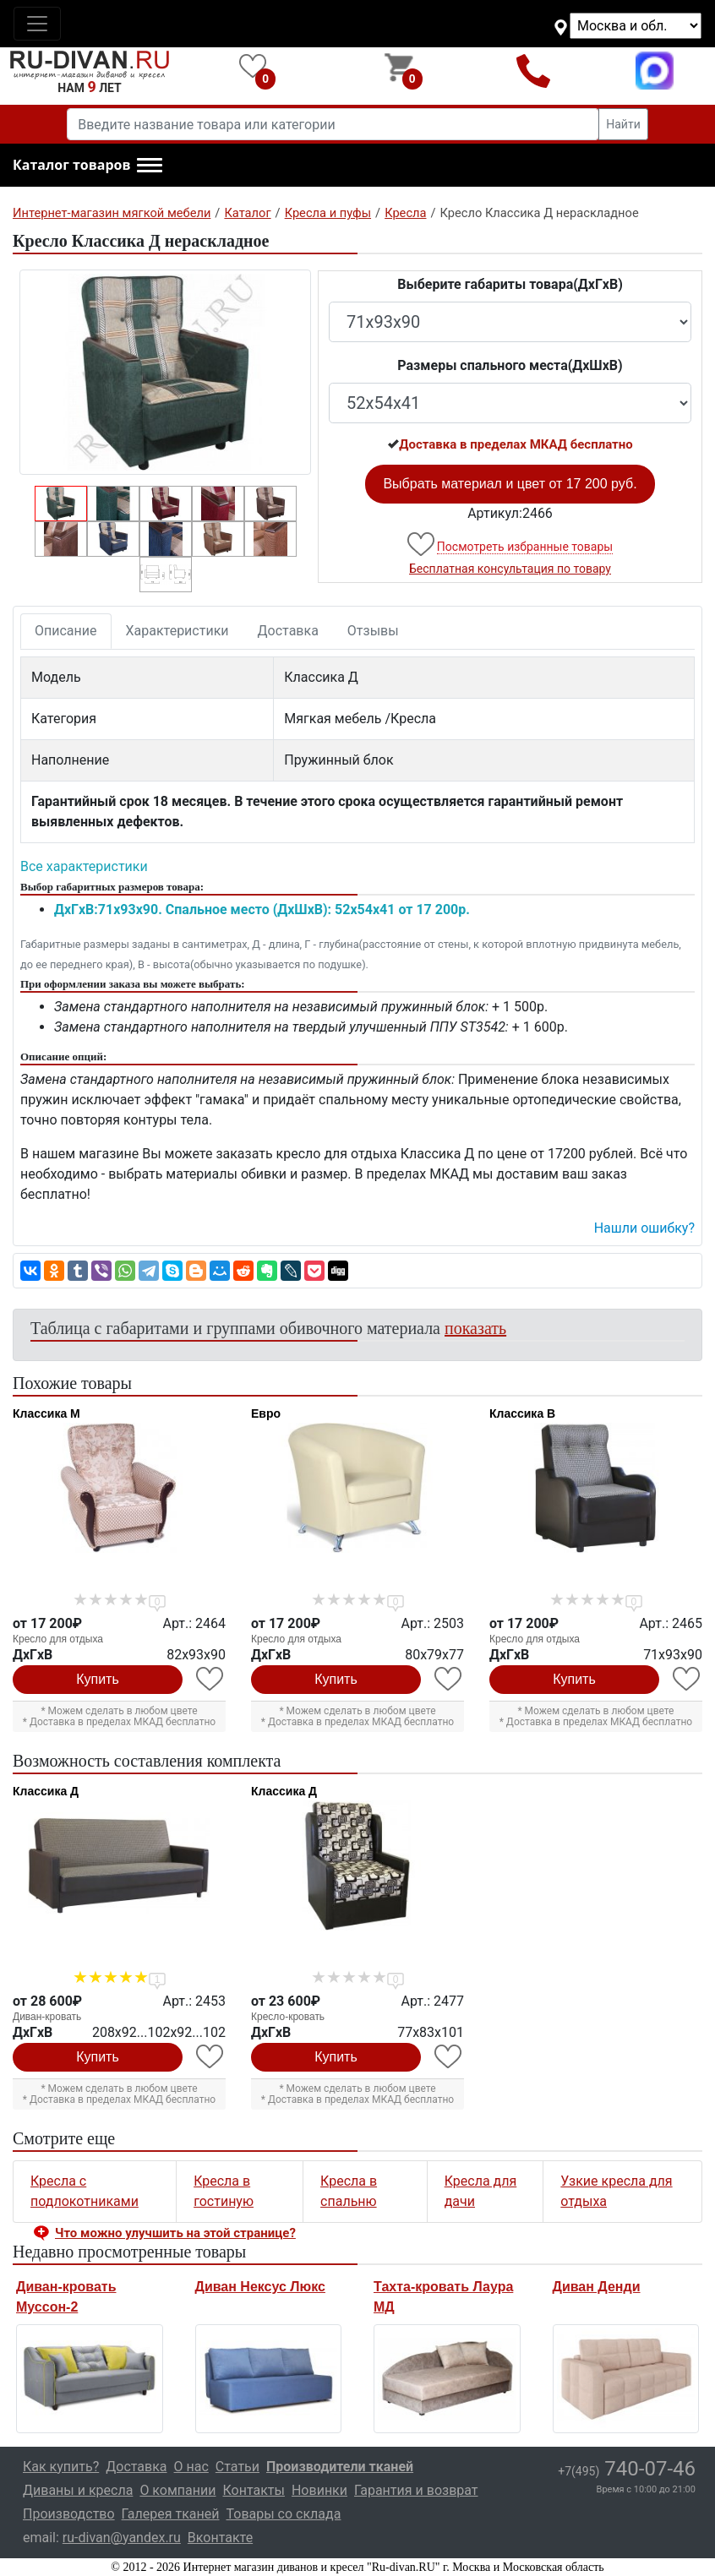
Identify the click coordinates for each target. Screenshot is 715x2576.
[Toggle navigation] (37, 24)
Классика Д (46, 1791)
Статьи (237, 2467)
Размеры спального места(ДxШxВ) (509, 365)
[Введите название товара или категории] (333, 124)
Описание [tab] (66, 631)
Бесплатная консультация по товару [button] (510, 568)
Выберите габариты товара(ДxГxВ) (510, 284)
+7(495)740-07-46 (533, 71)
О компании (177, 2490)
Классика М (46, 1413)
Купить (97, 1679)
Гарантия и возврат (416, 2490)
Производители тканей (339, 2467)
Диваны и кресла (78, 2490)
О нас (191, 2467)
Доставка (288, 631)
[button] (87, 166)
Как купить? (61, 2467)
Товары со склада (283, 2514)
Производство (69, 2514)
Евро (266, 1413)
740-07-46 (627, 2469)
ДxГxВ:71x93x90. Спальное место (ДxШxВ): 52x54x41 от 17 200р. (262, 909)
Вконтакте (220, 2538)
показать (475, 1328)
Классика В (522, 1413)
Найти (623, 124)
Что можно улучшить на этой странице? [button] (175, 2233)
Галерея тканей (171, 2514)
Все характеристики (84, 866)
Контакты (253, 2490)
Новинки (319, 2490)
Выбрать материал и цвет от (509, 484)
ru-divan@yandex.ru (122, 2538)
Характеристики (177, 631)
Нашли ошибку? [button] (644, 1228)
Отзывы (373, 631)
